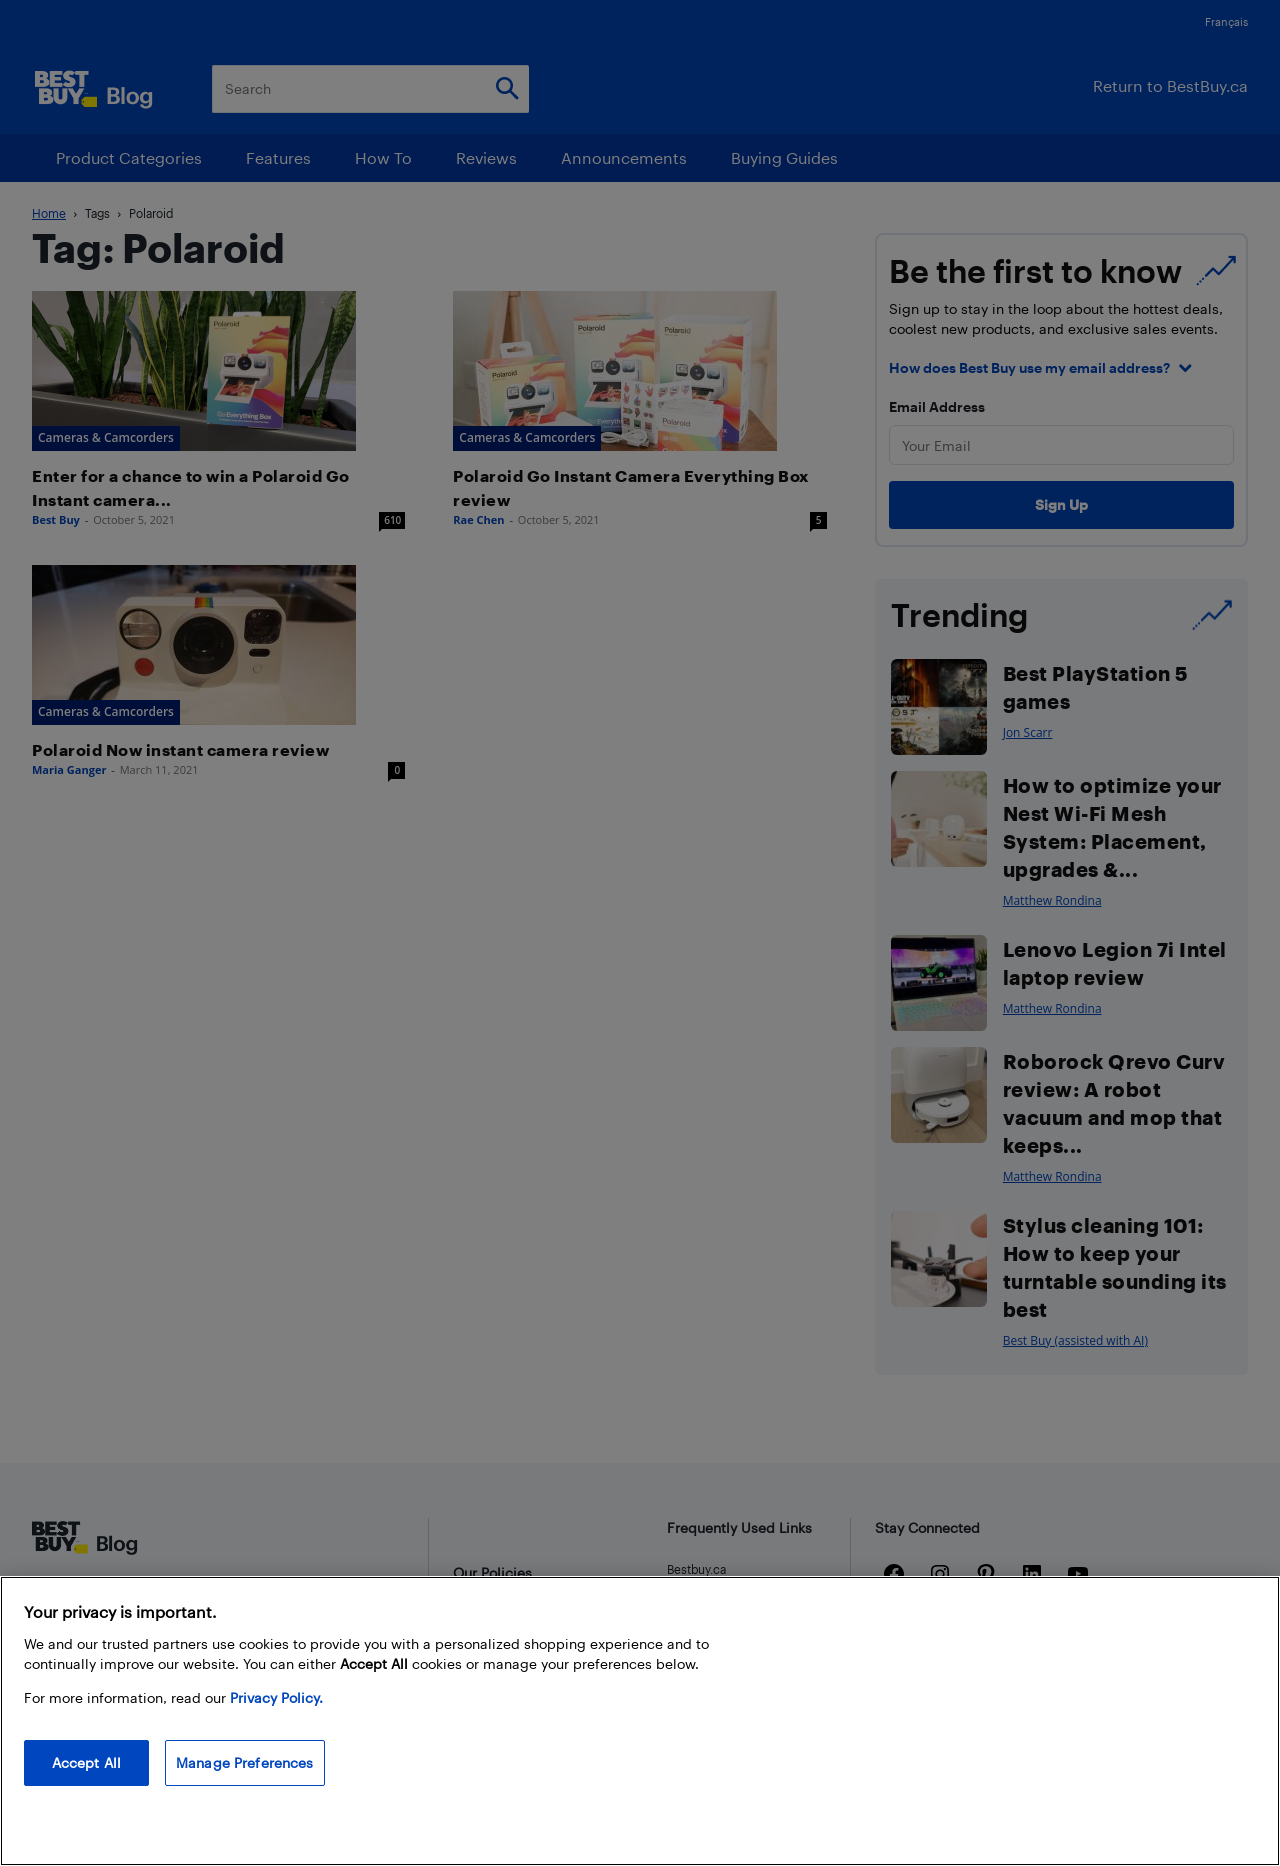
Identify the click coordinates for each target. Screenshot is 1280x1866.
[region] (640, 1721)
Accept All (86, 1762)
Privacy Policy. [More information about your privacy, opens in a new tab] (276, 1697)
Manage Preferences (245, 1762)
